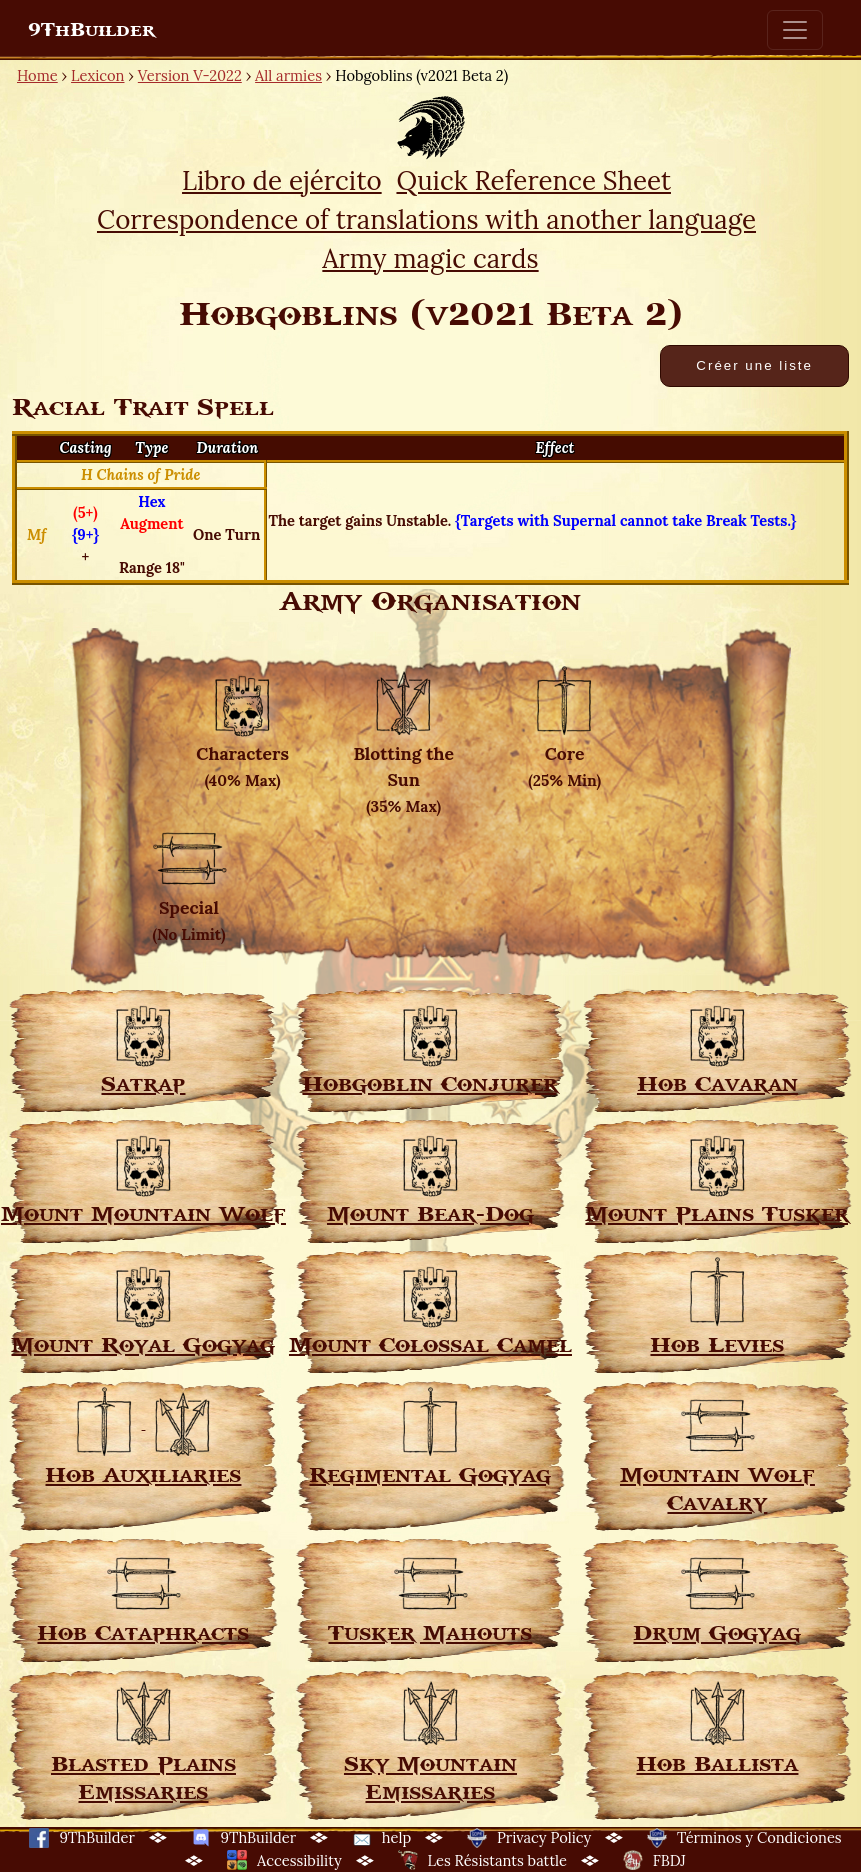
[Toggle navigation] (795, 30)
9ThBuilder (91, 30)
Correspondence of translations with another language (426, 219)
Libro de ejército (282, 180)
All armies (288, 75)
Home (37, 75)
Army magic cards (430, 258)
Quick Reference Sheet (533, 180)
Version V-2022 (190, 75)
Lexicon (97, 75)
